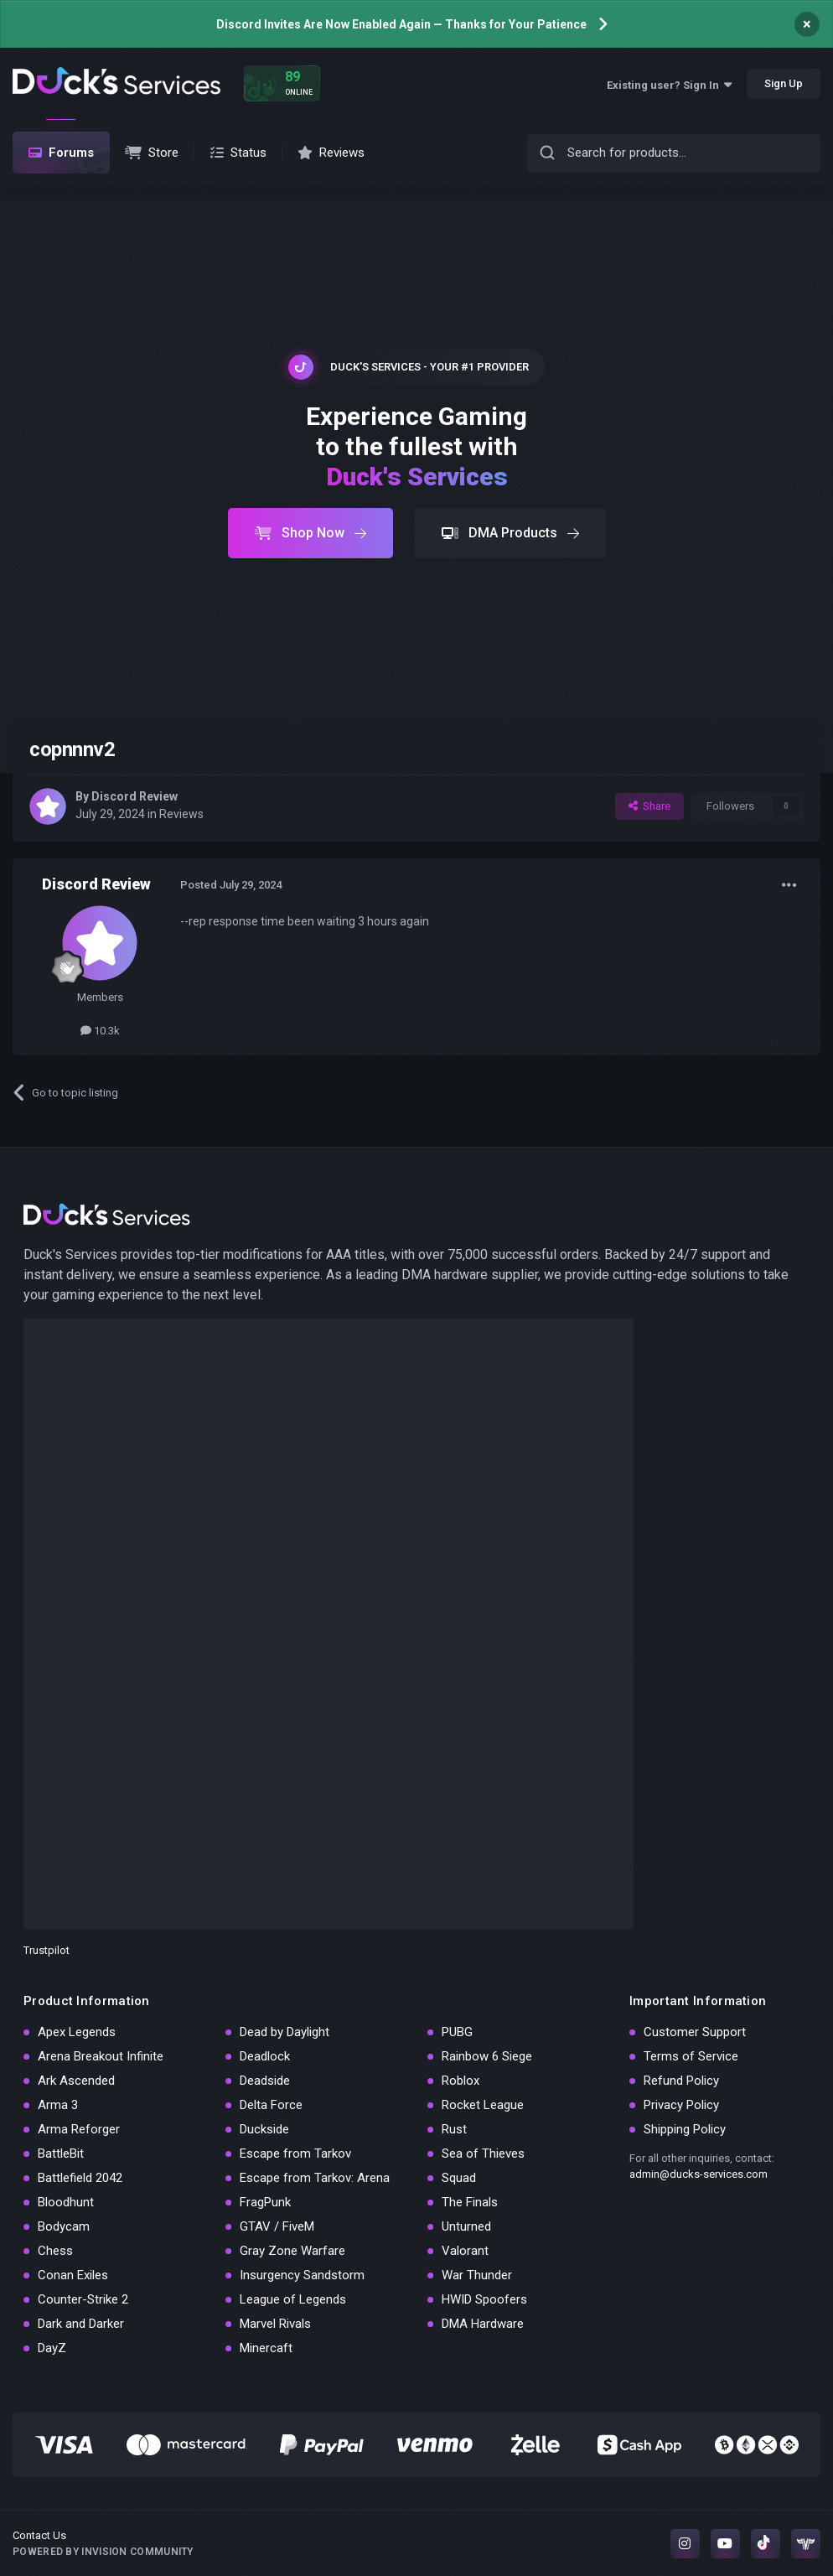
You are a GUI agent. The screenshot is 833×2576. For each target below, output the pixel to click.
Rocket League (483, 2104)
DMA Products (510, 533)
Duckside (264, 2129)
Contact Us (39, 2535)
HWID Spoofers (484, 2299)
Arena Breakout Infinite (100, 2056)
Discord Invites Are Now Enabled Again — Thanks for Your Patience (401, 24)
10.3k (100, 1030)
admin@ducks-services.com (698, 2174)
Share (649, 806)
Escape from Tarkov (295, 2153)
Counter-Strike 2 (83, 2299)
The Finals (470, 2202)
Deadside (265, 2080)
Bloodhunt (66, 2202)
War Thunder (477, 2275)
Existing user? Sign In (669, 85)
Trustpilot (46, 1950)
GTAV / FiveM (277, 2226)
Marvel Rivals (275, 2323)
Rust (454, 2129)
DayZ (52, 2348)
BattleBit (61, 2153)
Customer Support (695, 2032)
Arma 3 (58, 2104)
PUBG (457, 2032)
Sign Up (783, 83)
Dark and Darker (81, 2323)
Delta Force (271, 2104)
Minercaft (266, 2348)
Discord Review (134, 796)
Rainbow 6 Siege (487, 2056)
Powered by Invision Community (103, 2552)
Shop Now (310, 533)
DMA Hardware (483, 2323)
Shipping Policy (685, 2129)
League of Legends (293, 2299)
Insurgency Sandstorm (302, 2275)
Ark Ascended (76, 2080)
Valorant (465, 2250)
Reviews (181, 814)
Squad (459, 2177)
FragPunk (265, 2202)
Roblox (460, 2080)
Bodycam (64, 2226)
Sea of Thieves (483, 2153)
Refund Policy (681, 2080)
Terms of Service (691, 2056)
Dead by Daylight (284, 2032)
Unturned (466, 2226)
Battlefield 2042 (80, 2177)
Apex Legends (77, 2032)
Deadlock (265, 2056)
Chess (55, 2250)
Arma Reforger (79, 2129)
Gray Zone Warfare (292, 2250)
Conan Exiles (73, 2275)
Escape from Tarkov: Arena (315, 2177)
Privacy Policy (681, 2104)
